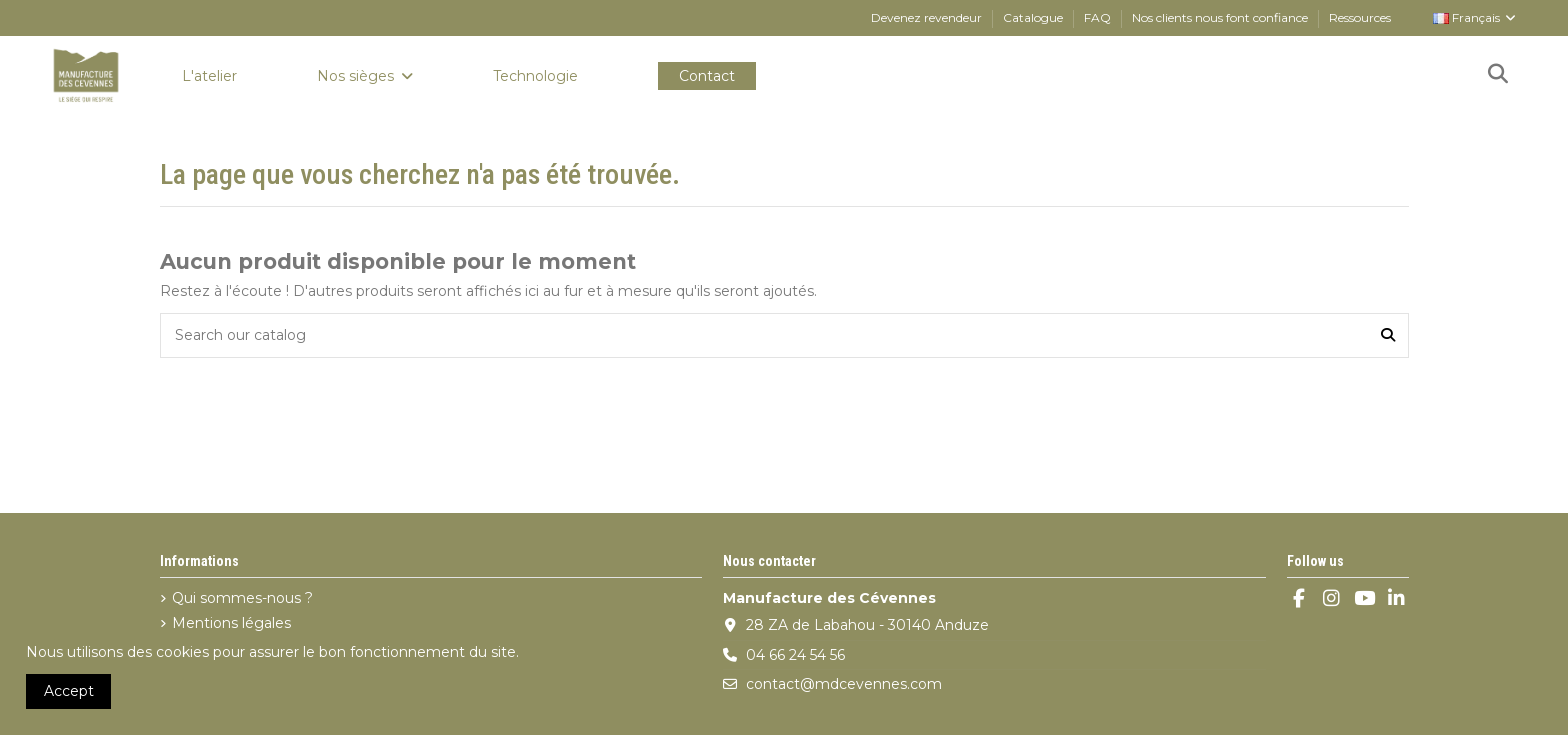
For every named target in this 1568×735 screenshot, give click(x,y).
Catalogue (1034, 17)
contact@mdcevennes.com (844, 684)
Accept (69, 691)
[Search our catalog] (1388, 335)
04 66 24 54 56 (795, 655)
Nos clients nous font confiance (1221, 17)
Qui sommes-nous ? (242, 598)
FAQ (1099, 17)
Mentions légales (231, 623)
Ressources (1360, 17)
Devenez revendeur (928, 17)
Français (1475, 17)
